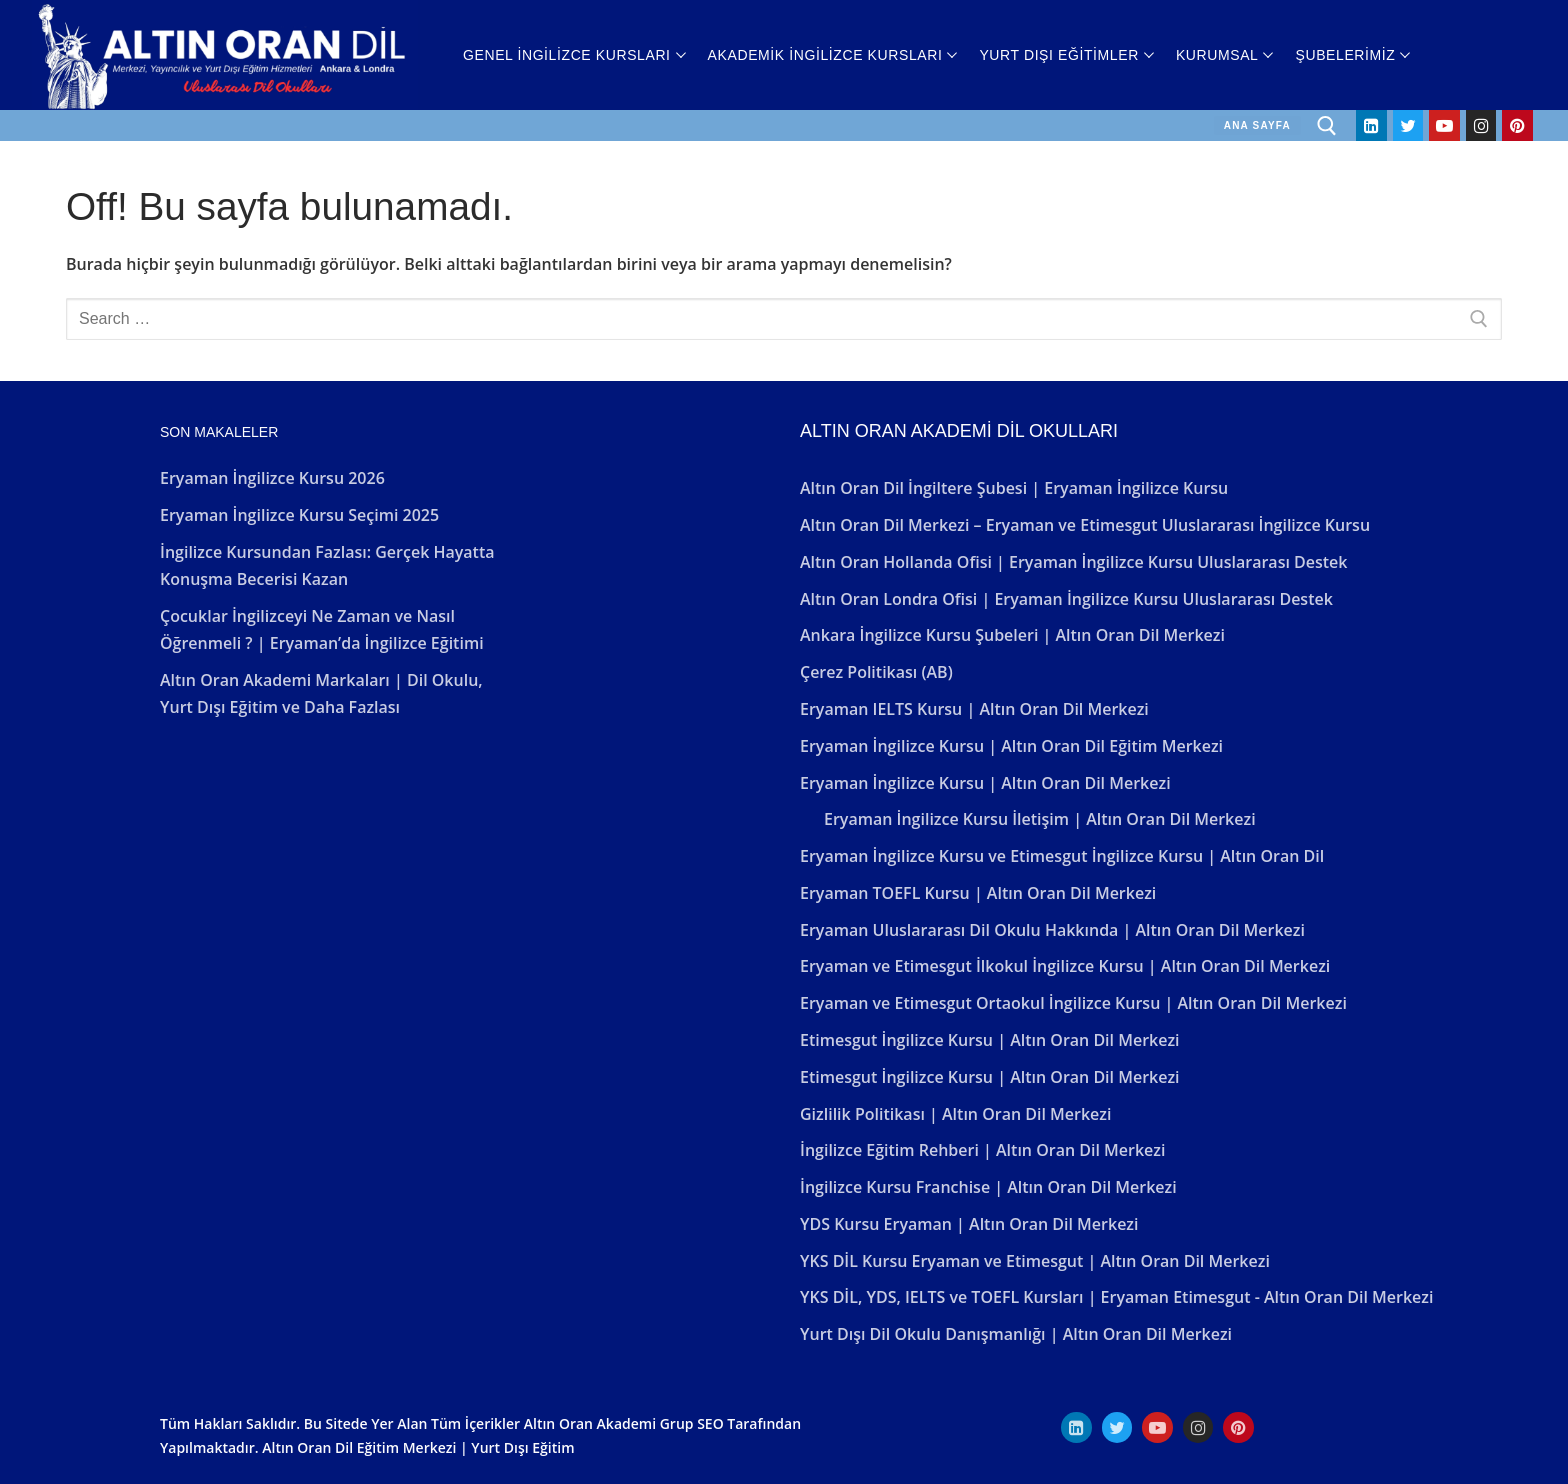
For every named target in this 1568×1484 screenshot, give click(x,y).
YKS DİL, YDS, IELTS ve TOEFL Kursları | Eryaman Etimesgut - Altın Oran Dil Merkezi (1116, 1297)
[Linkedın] (1076, 1427)
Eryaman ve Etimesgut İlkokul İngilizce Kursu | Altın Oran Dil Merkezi (1065, 966)
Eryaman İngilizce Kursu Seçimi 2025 (299, 515)
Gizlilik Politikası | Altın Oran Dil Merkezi (955, 1114)
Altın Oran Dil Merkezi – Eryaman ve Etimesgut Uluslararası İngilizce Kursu (1085, 525)
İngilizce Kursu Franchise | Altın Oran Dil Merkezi (988, 1187)
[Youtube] (1444, 125)
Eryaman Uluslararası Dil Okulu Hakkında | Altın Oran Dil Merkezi (1052, 930)
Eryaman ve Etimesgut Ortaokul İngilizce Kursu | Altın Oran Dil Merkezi (1073, 1003)
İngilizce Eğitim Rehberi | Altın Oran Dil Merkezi (982, 1150)
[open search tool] (1327, 126)
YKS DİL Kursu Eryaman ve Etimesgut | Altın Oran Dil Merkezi (1035, 1261)
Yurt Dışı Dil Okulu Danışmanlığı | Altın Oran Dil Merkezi (1016, 1334)
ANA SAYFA (1257, 125)
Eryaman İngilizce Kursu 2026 (272, 478)
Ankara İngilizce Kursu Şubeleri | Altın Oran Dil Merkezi (1012, 635)
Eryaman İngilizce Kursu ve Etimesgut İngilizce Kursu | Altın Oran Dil (1062, 856)
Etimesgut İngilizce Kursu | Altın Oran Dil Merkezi (990, 1040)
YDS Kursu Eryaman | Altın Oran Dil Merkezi (969, 1224)
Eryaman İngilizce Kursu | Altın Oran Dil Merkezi (985, 783)
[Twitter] (1408, 125)
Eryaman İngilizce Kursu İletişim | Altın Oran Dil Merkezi (1040, 819)
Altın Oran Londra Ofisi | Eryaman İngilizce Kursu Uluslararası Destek (1066, 599)
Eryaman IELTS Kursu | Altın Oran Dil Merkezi (974, 709)
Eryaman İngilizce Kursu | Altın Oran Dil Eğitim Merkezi (1011, 746)
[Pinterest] (1517, 125)
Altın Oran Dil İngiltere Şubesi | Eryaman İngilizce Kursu (1014, 488)
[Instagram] (1481, 125)
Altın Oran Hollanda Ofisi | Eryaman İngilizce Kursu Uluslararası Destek (1074, 562)
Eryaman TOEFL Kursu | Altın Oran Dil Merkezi (978, 893)
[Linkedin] (1371, 125)
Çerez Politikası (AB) (876, 672)
